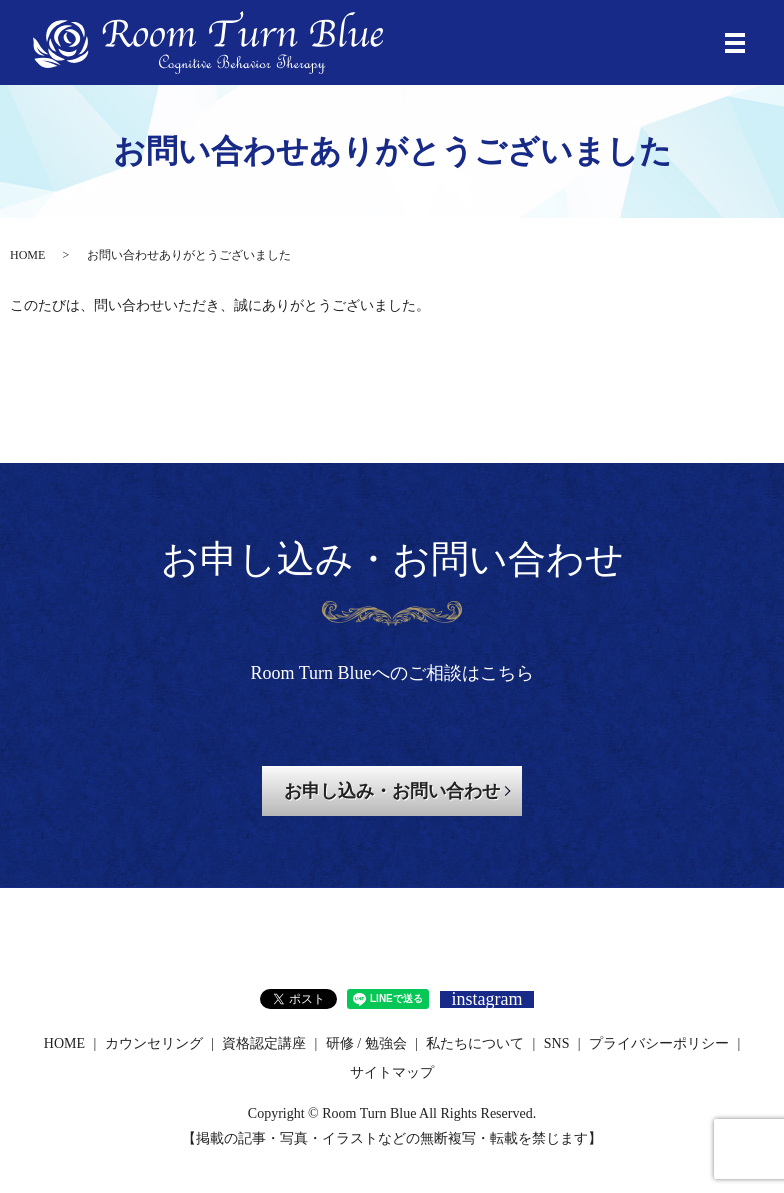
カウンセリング (154, 1043)
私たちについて (475, 1043)
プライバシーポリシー (659, 1043)
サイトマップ (392, 1072)
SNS (557, 1043)
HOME (27, 255)
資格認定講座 (264, 1043)
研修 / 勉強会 (366, 1043)
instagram (487, 999)
